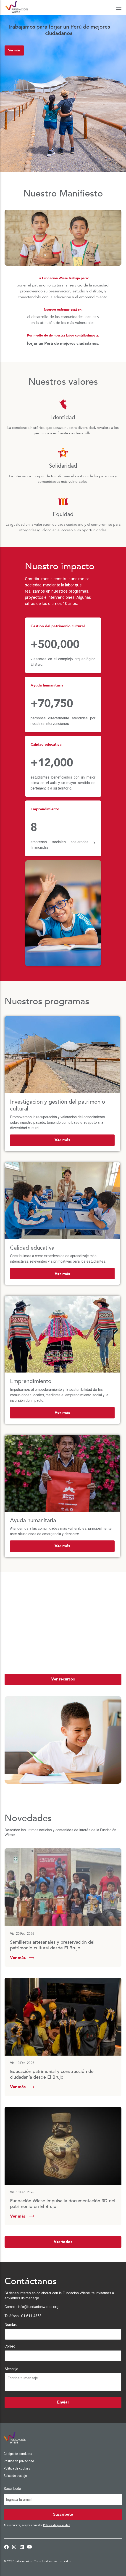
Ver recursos (63, 1679)
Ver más (14, 50)
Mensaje (11, 2369)
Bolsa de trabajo (15, 2476)
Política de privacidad (19, 2461)
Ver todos (63, 2242)
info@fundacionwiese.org (38, 2307)
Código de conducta (18, 2454)
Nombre (11, 2324)
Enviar (63, 2402)
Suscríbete (12, 2488)
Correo (10, 2346)
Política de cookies (17, 2468)
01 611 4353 (31, 2316)
